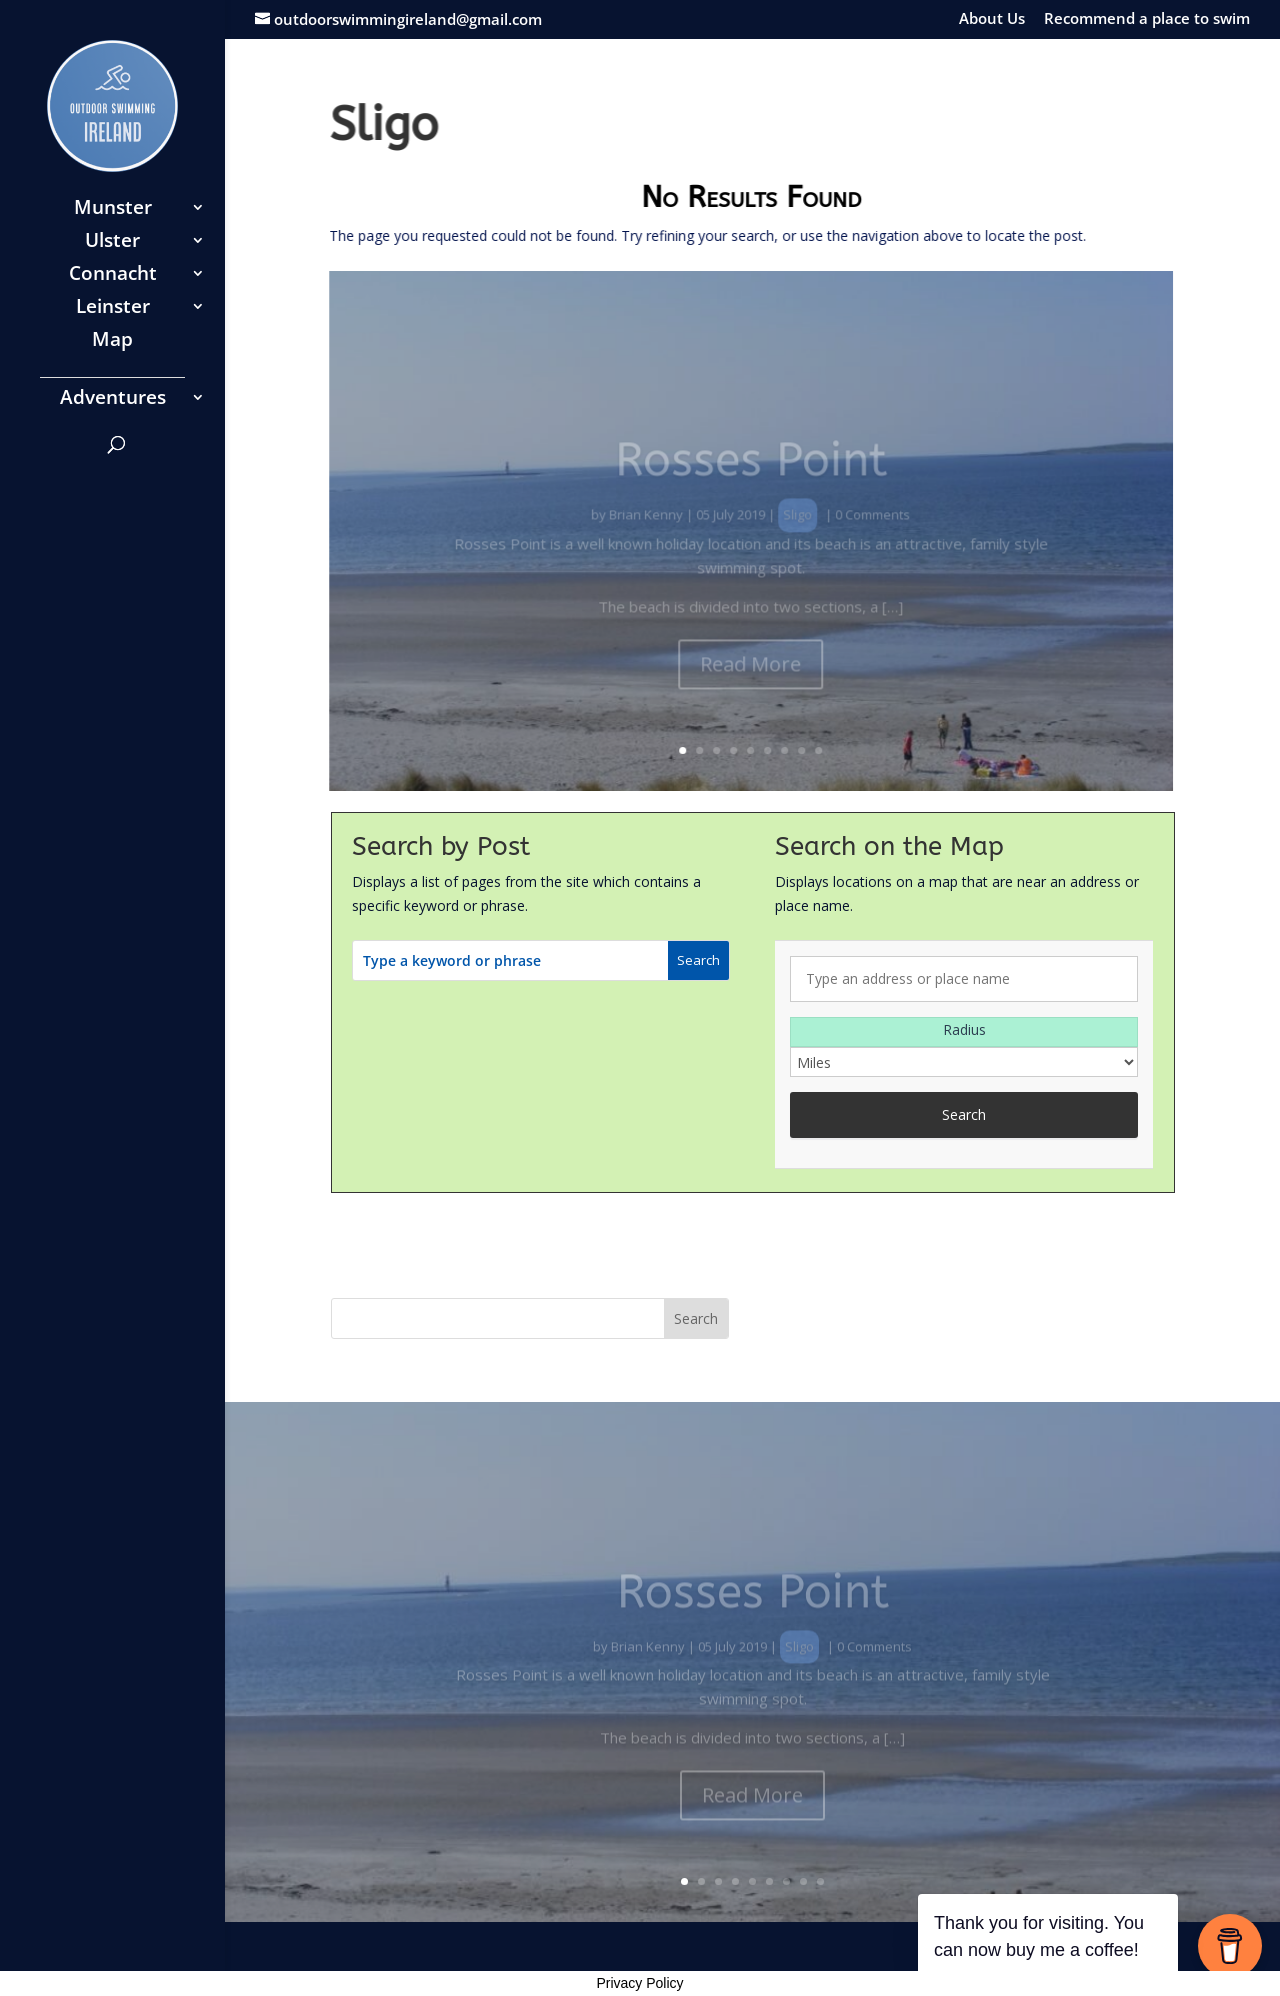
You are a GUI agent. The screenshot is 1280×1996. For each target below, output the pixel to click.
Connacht (113, 276)
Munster (113, 210)
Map (112, 342)
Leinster (113, 309)
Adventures (113, 400)
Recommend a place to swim (1147, 19)
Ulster (112, 243)
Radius (964, 1029)
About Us (992, 19)
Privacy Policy (639, 1983)
